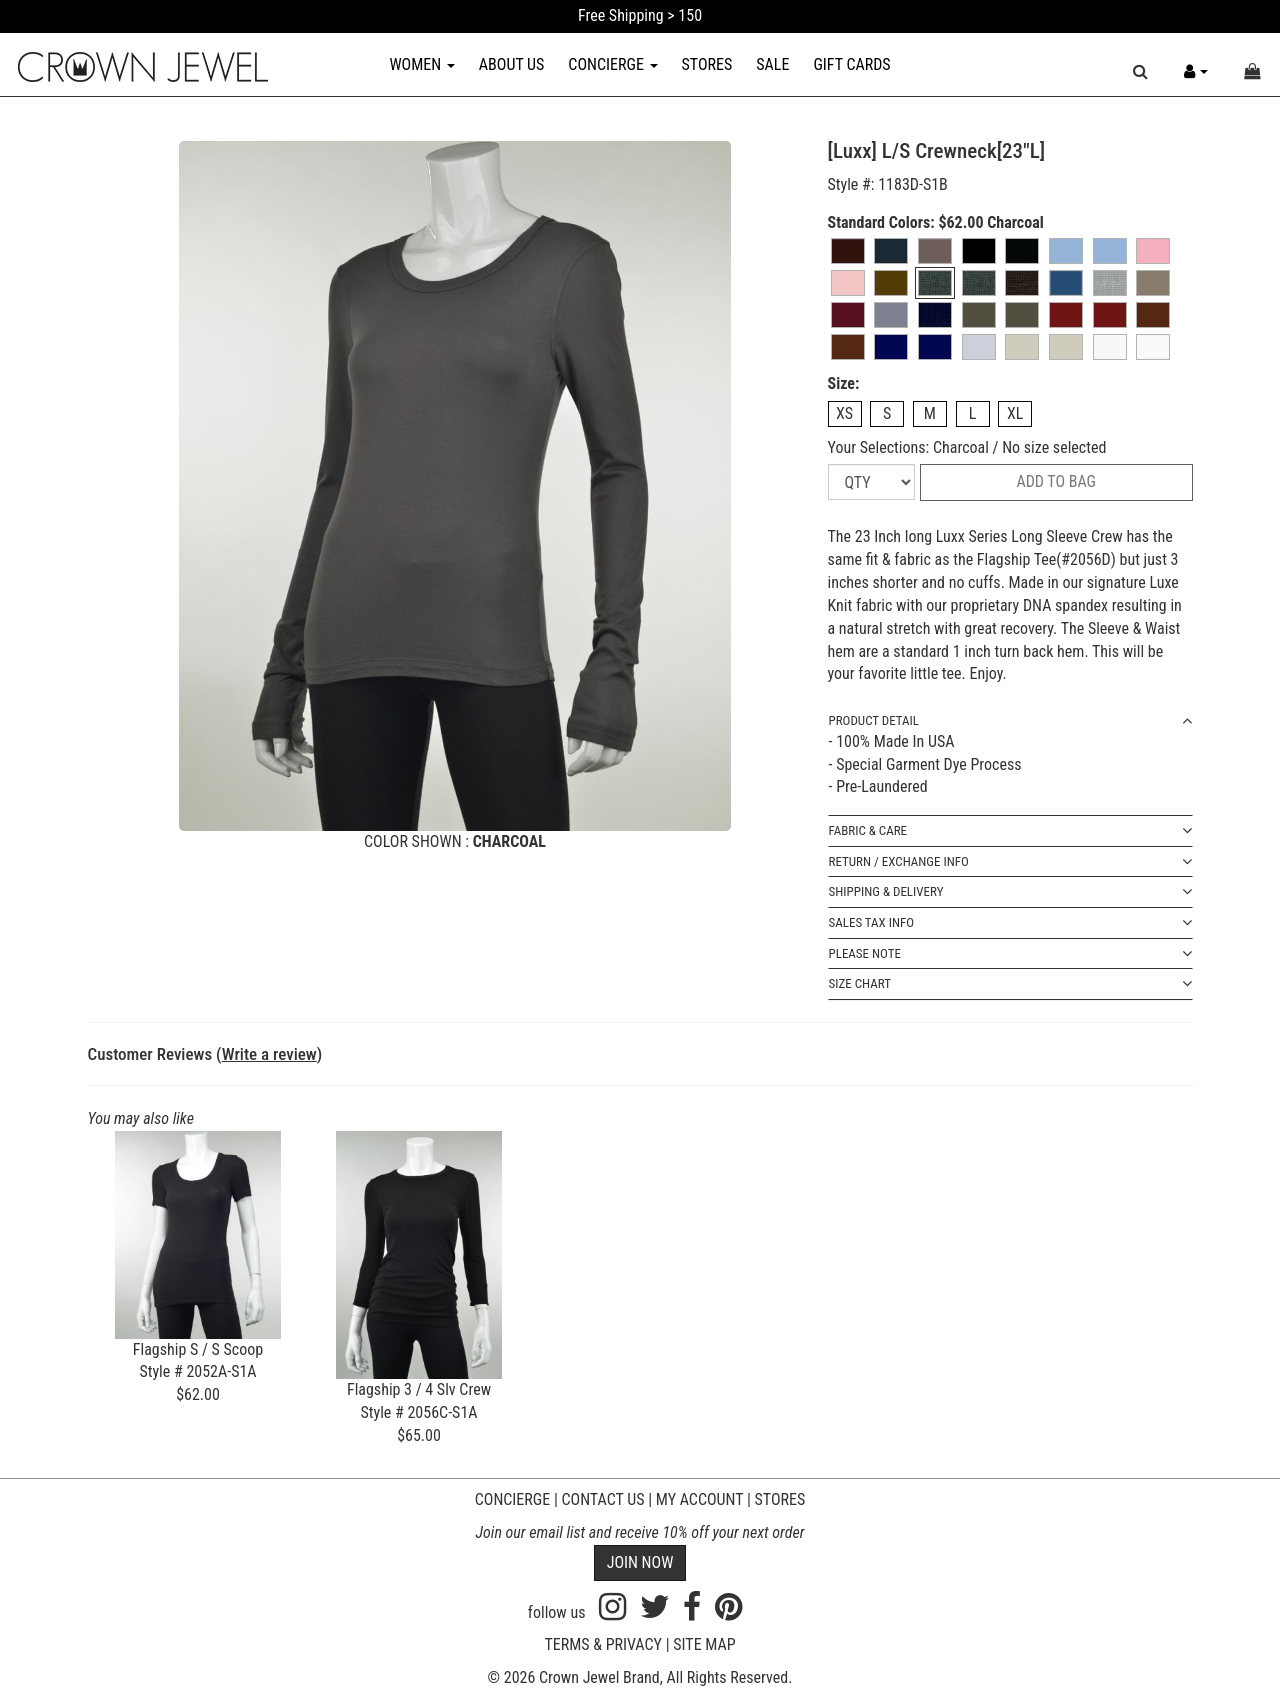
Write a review (269, 1054)
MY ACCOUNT (700, 1499)
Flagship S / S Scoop (198, 1349)
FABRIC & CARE (1010, 831)
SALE (772, 64)
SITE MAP (704, 1644)
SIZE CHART (1010, 984)
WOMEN (421, 64)
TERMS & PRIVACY (603, 1644)
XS (844, 413)
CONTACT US (602, 1499)
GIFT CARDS (851, 64)
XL (1015, 413)
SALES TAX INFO (1010, 923)
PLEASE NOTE (1010, 954)
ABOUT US (512, 64)
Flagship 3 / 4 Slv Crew (419, 1389)
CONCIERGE (612, 64)
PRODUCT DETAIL (1010, 721)
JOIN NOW (640, 1562)
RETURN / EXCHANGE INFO (1010, 862)
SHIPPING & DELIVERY (1010, 892)
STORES (707, 64)
